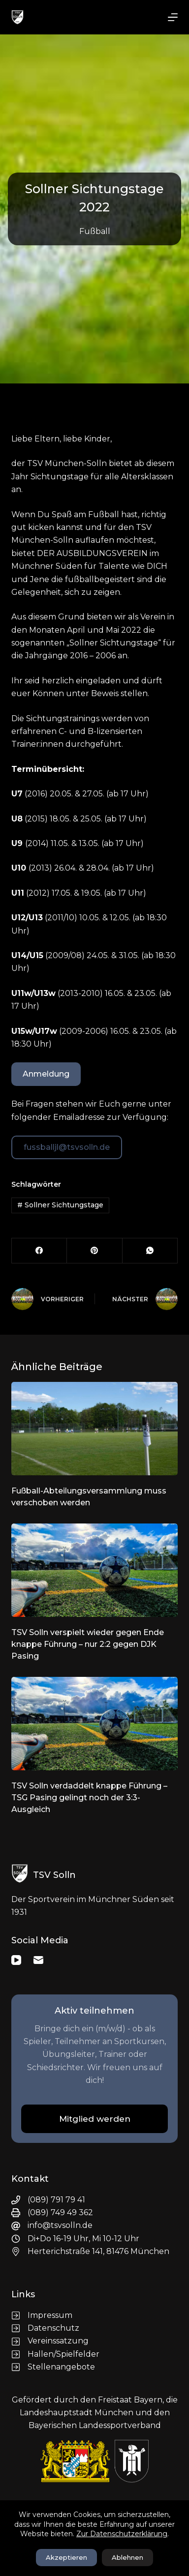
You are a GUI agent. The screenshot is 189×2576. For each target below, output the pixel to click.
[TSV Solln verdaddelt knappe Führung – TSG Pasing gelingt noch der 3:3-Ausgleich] (94, 1723)
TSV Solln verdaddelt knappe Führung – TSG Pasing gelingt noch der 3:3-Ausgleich (89, 1797)
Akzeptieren (66, 2557)
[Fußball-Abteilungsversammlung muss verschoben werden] (94, 1428)
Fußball (94, 231)
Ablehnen (127, 2557)
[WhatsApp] (150, 1250)
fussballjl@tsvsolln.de (67, 1147)
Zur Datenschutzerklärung (121, 2533)
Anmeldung (46, 1074)
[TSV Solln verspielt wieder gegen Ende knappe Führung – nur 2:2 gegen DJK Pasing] (94, 1570)
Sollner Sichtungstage (60, 1204)
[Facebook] (39, 1250)
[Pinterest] (94, 1250)
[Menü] (173, 17)
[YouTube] (16, 1960)
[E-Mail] (38, 1960)
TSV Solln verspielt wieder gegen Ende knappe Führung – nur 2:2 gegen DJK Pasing (87, 1644)
